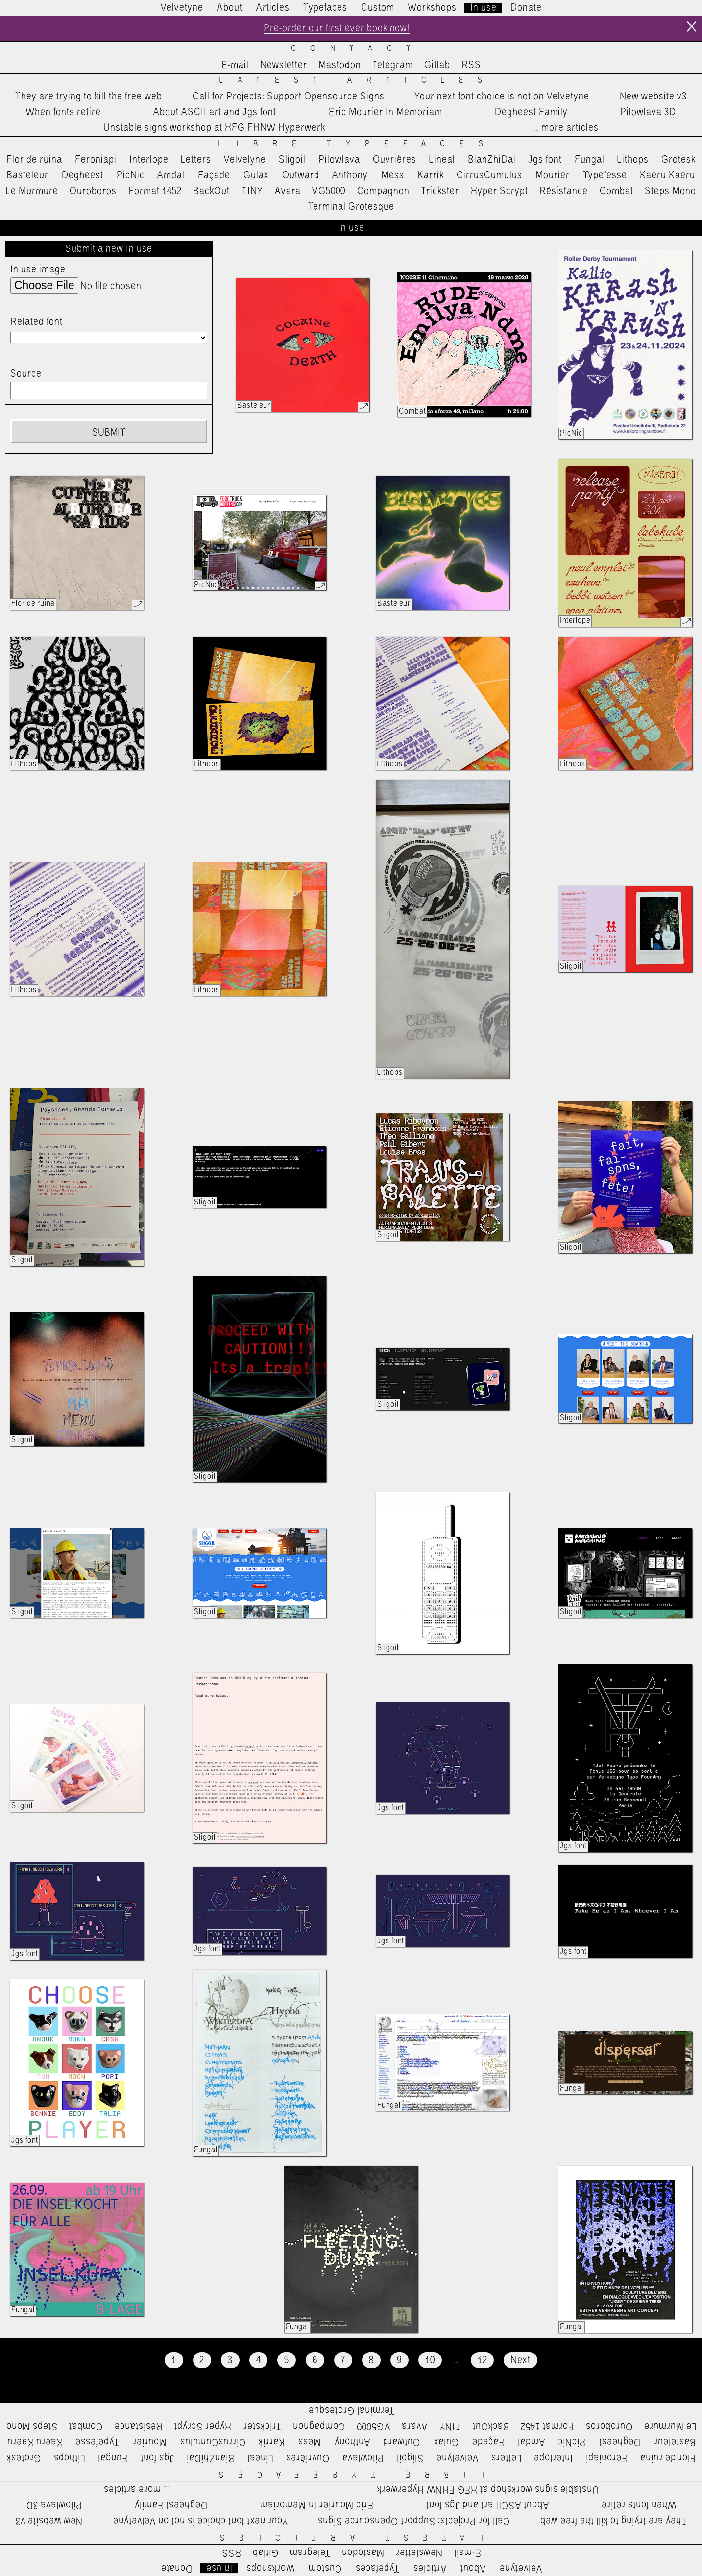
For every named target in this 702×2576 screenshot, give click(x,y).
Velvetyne (182, 8)
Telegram (392, 65)
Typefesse (605, 175)
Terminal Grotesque (351, 207)
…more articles (565, 128)
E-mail (235, 65)
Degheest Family (531, 112)
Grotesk (678, 160)
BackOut (211, 191)
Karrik (430, 175)
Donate (526, 8)
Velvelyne (245, 160)
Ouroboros (93, 191)
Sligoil (292, 160)
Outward (300, 175)
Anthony (350, 175)
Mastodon (339, 65)
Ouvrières (394, 160)
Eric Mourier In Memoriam (385, 112)
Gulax (256, 175)
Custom (377, 8)
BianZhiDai (492, 160)
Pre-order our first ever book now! (337, 28)
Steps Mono (670, 191)
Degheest (82, 175)
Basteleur (27, 175)
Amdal (171, 175)
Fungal (590, 160)
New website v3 (653, 96)
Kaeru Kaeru (667, 175)
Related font (36, 322)
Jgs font (545, 160)
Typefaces (325, 8)
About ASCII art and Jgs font (214, 112)
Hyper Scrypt (499, 191)
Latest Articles (358, 80)
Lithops (633, 160)
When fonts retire (63, 112)
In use (483, 8)
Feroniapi (96, 160)
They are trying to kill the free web (88, 96)
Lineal (442, 160)
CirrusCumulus (489, 175)
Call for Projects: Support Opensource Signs (289, 96)
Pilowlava (339, 160)
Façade (214, 175)
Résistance (563, 191)
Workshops (432, 8)
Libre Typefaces (357, 143)
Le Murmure (32, 191)
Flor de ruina (34, 160)
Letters (196, 160)
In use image (38, 269)
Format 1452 (155, 191)
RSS (471, 65)
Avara (288, 191)
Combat (616, 191)
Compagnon (383, 191)
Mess (392, 175)
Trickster (440, 191)
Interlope (149, 160)
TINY (253, 191)
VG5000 (328, 191)
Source (26, 374)
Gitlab (437, 65)
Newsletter (283, 65)
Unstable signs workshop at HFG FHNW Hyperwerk (214, 128)
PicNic (131, 175)
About (229, 8)
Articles (273, 8)
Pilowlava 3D (648, 112)
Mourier (552, 175)
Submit (108, 433)
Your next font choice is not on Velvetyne (501, 96)
